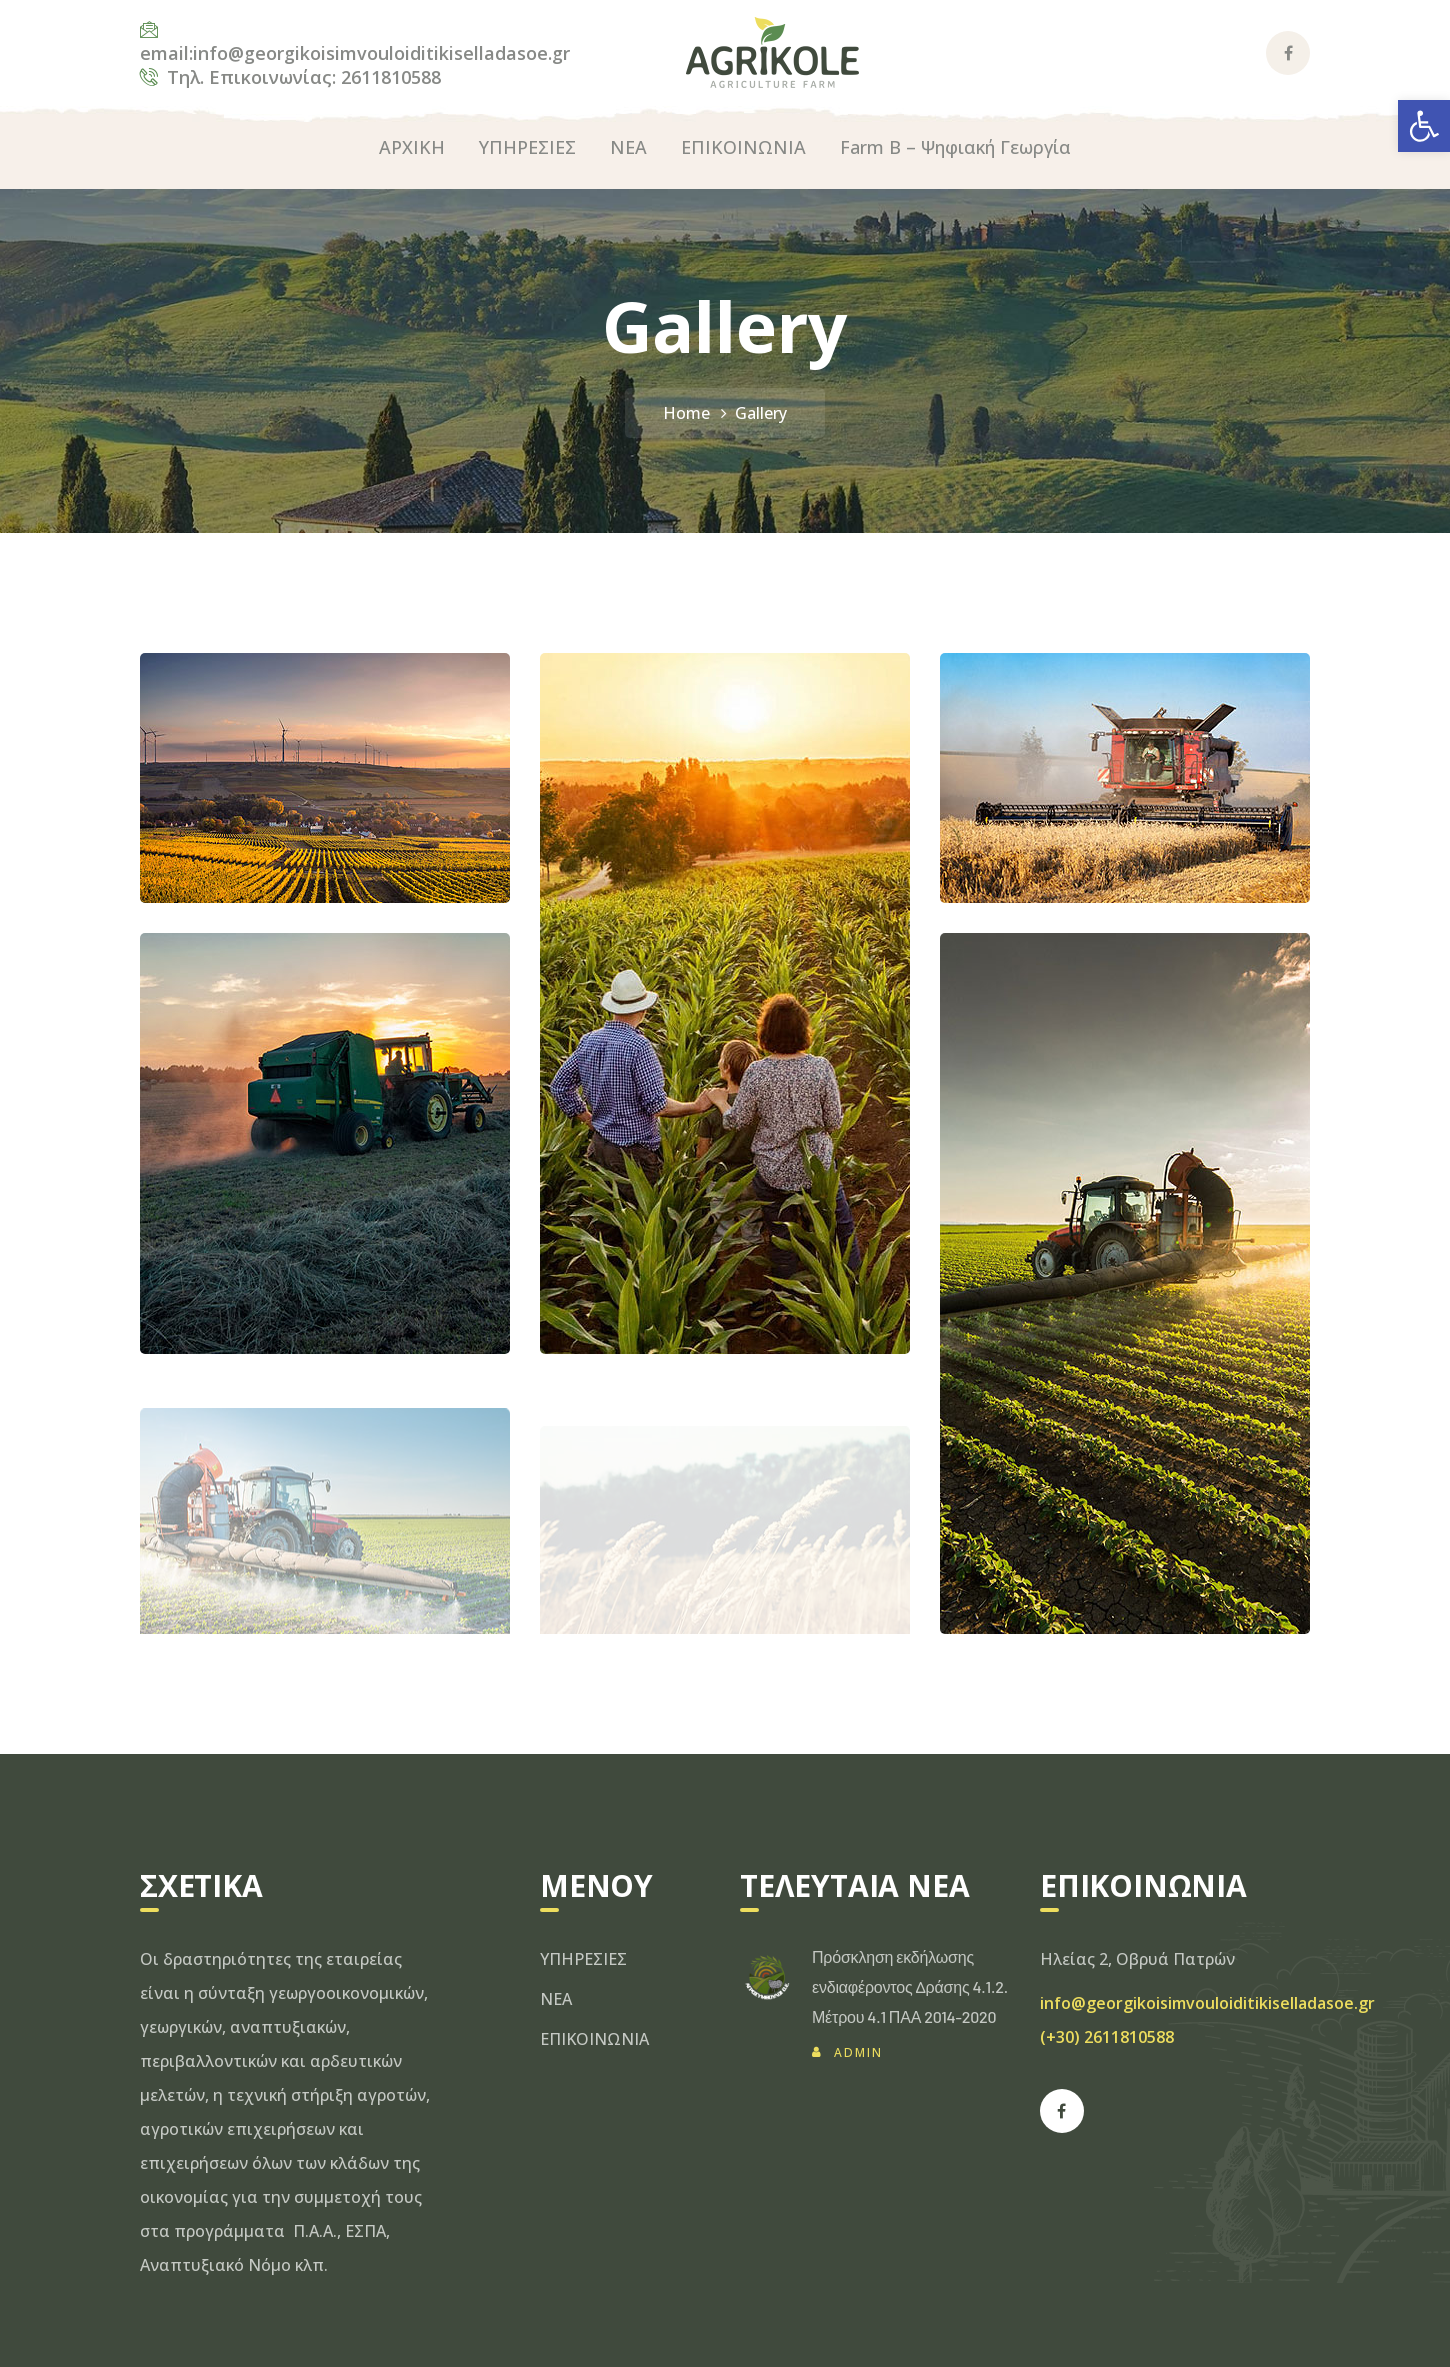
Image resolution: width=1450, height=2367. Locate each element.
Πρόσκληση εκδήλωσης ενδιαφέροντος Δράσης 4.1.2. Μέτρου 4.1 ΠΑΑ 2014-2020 (910, 1986)
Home (686, 413)
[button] (1424, 126)
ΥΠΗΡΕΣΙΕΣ (583, 1959)
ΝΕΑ (556, 1999)
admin (858, 2052)
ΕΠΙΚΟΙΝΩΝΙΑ (594, 2039)
